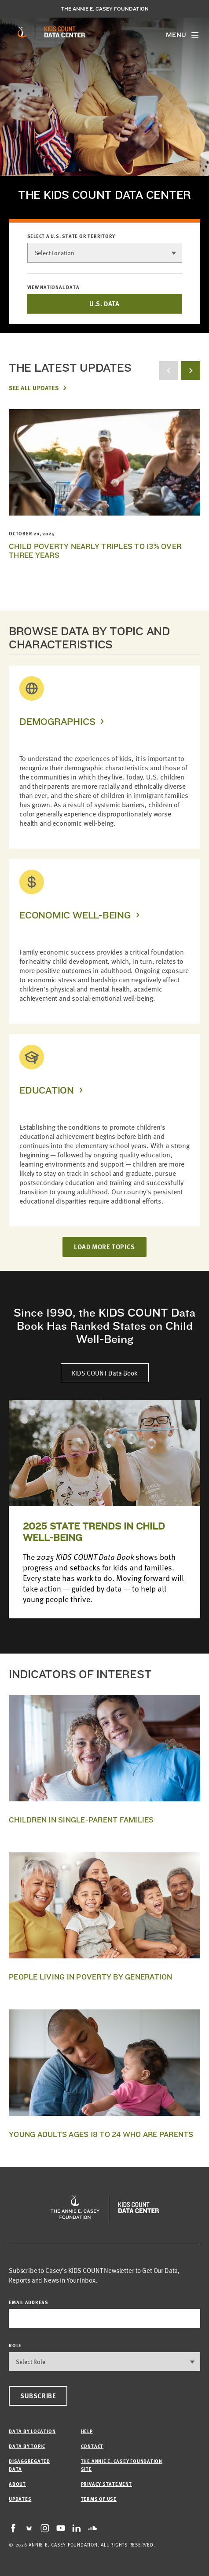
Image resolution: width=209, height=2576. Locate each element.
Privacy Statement (106, 2484)
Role (15, 2345)
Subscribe (38, 2395)
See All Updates (34, 387)
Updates (20, 2499)
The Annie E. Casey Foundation (105, 9)
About (17, 2484)
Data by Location (32, 2431)
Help (87, 2431)
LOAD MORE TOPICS (104, 1246)
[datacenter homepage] (64, 32)
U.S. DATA (104, 303)
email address (28, 2302)
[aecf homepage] (22, 32)
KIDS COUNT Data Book (105, 1372)
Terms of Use (99, 2499)
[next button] (190, 370)
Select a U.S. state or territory (71, 236)
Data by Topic (27, 2446)
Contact (92, 2446)
